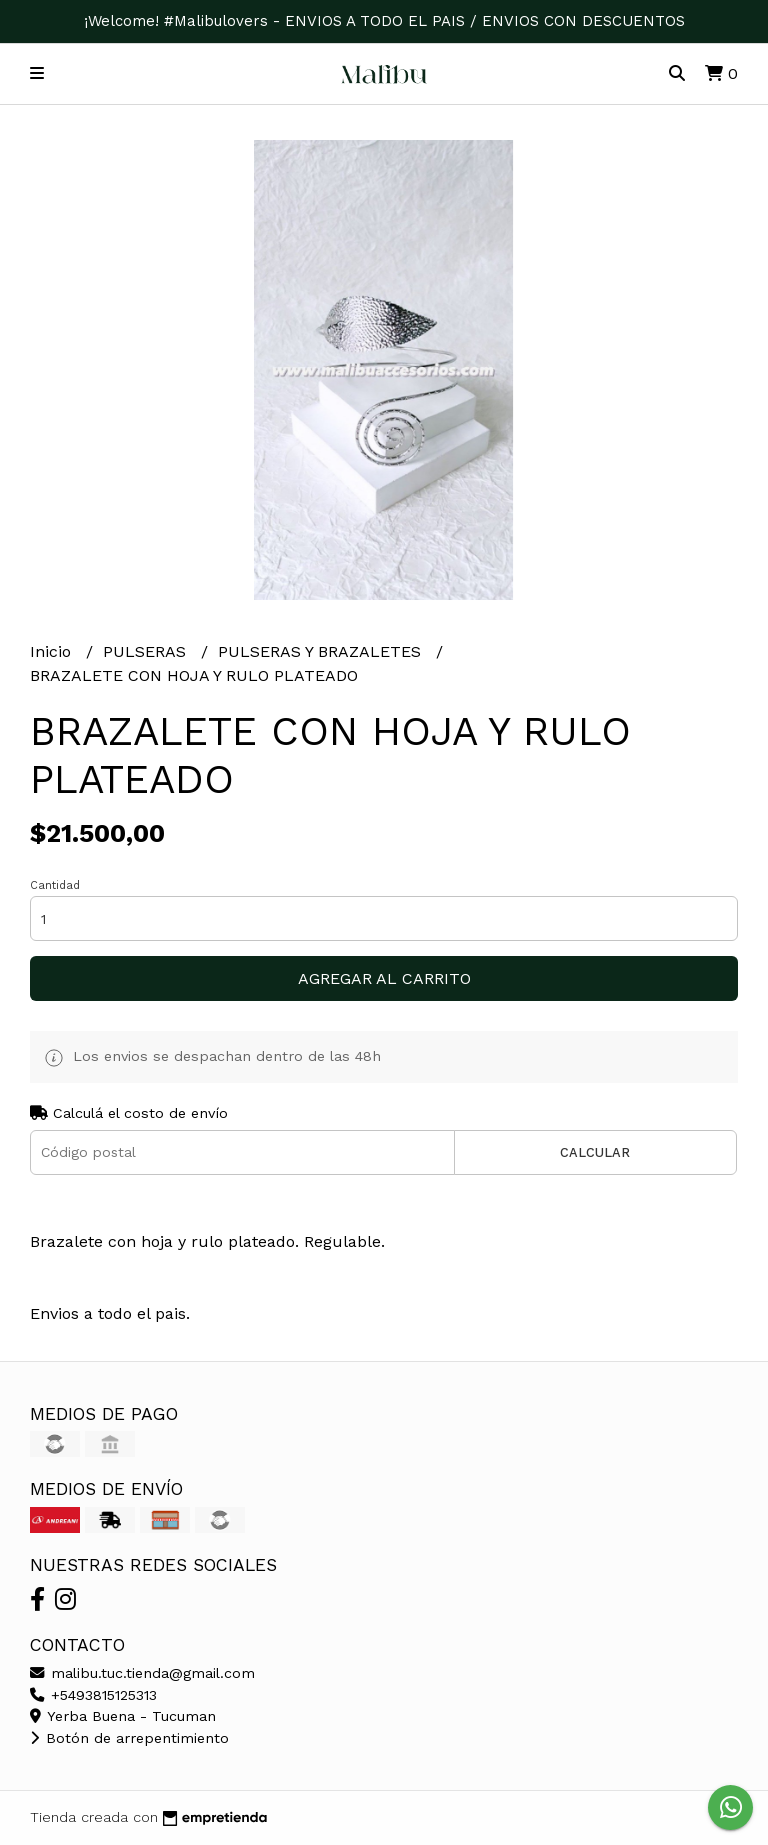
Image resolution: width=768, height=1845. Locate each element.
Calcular (595, 1152)
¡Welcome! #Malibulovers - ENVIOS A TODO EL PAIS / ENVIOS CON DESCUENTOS (384, 21)
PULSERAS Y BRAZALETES (322, 651)
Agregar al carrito (384, 978)
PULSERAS (147, 651)
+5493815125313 (93, 1695)
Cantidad (55, 885)
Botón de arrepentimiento (129, 1738)
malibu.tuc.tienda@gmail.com (142, 1673)
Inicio (53, 651)
